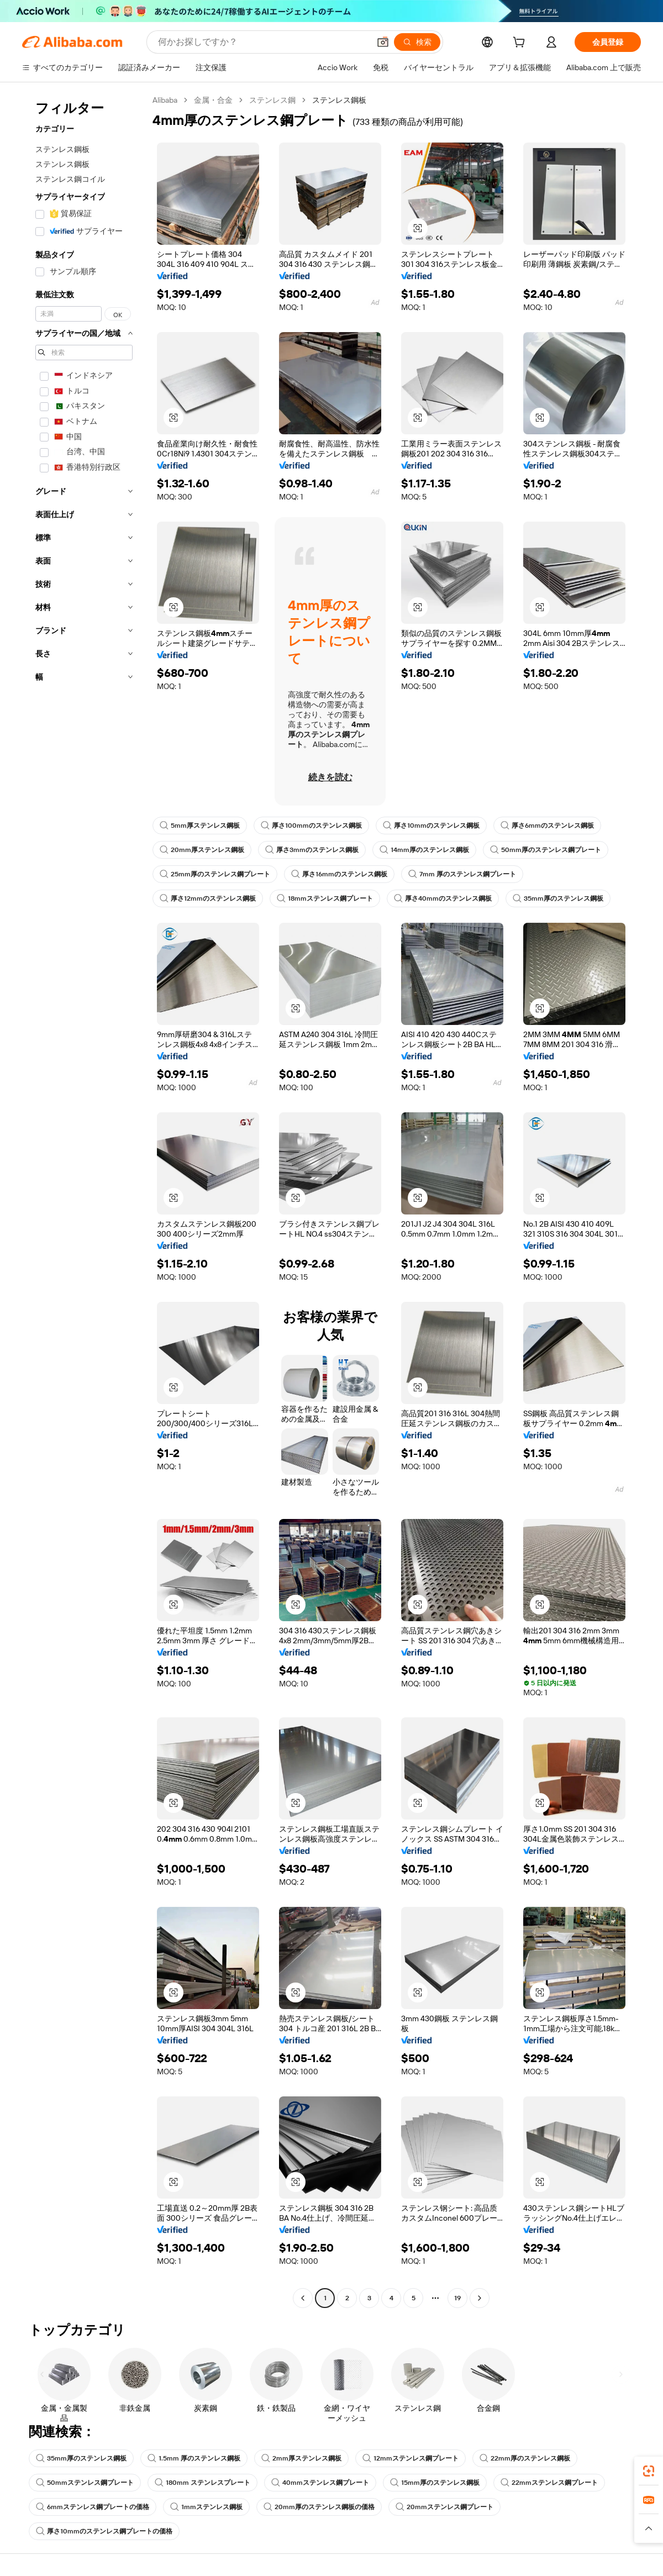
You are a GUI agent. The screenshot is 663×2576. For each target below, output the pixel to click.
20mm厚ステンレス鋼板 (202, 849)
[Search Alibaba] (262, 42)
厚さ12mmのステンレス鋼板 (208, 898)
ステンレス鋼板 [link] (339, 100)
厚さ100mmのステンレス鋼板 (311, 825)
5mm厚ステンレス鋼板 (200, 825)
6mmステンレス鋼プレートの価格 (92, 2507)
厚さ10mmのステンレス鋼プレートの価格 (104, 2531)
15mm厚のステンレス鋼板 (435, 2482)
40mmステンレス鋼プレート (320, 2482)
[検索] (417, 42)
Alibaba (164, 100)
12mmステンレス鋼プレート (410, 2458)
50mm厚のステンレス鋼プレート (545, 849)
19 (457, 2298)
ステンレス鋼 (272, 100)
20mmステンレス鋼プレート (444, 2507)
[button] (383, 42)
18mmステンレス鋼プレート (325, 898)
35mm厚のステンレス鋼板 (558, 898)
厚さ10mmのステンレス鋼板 (431, 825)
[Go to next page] (480, 2298)
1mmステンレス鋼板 (206, 2507)
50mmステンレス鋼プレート (85, 2482)
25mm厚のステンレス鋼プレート (215, 874)
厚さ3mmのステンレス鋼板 (312, 849)
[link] (648, 2471)
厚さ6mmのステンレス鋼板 (547, 825)
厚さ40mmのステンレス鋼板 (443, 898)
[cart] (521, 43)
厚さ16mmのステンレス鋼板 (339, 874)
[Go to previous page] (303, 2298)
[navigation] (84, 1200)
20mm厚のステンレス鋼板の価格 (319, 2507)
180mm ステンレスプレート (202, 2482)
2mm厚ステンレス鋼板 (301, 2458)
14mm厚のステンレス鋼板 (424, 849)
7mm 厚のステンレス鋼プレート (462, 874)
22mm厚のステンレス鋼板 (525, 2458)
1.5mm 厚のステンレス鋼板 (194, 2458)
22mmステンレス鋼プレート (549, 2482)
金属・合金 (213, 100)
